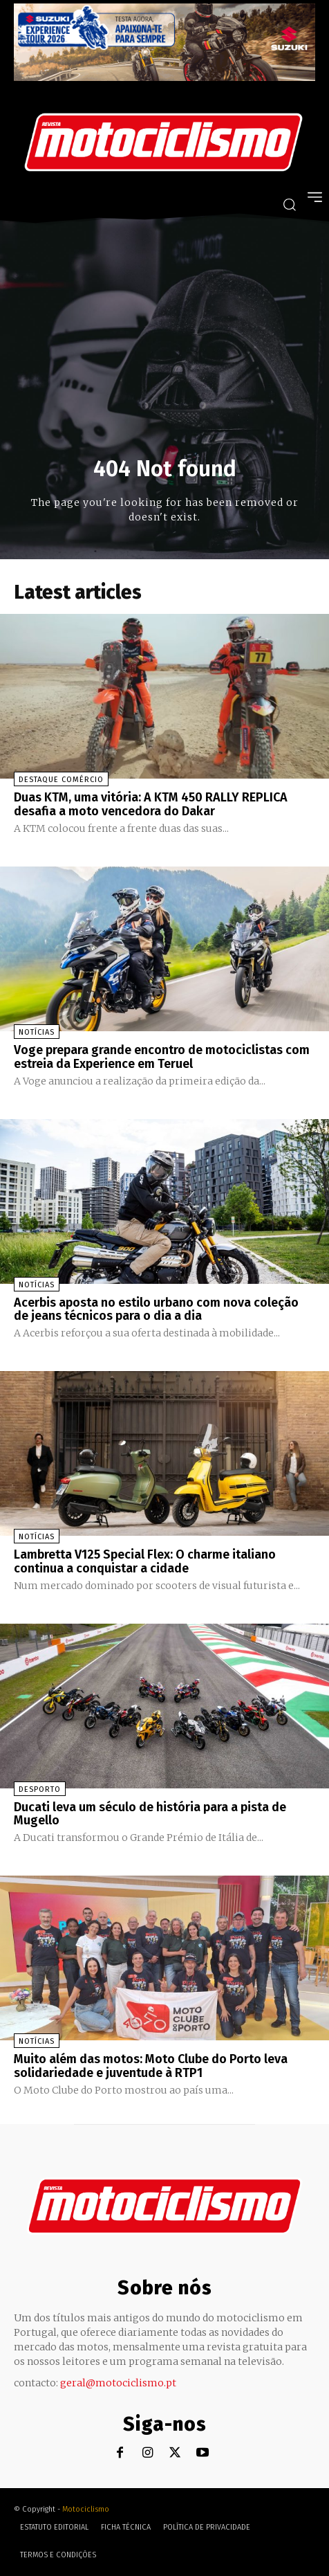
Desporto (40, 1789)
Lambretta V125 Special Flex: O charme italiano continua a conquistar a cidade (145, 1561)
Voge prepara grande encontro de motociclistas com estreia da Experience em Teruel (162, 1056)
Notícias (37, 1032)
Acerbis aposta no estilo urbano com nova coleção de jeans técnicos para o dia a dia (156, 1309)
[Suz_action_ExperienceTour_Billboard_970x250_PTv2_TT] (164, 77)
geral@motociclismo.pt (118, 2383)
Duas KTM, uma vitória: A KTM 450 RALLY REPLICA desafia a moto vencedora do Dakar (151, 804)
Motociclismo (85, 2509)
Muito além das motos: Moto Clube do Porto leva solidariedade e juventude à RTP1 (151, 2065)
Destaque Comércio (61, 779)
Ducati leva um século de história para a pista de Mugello (150, 1814)
